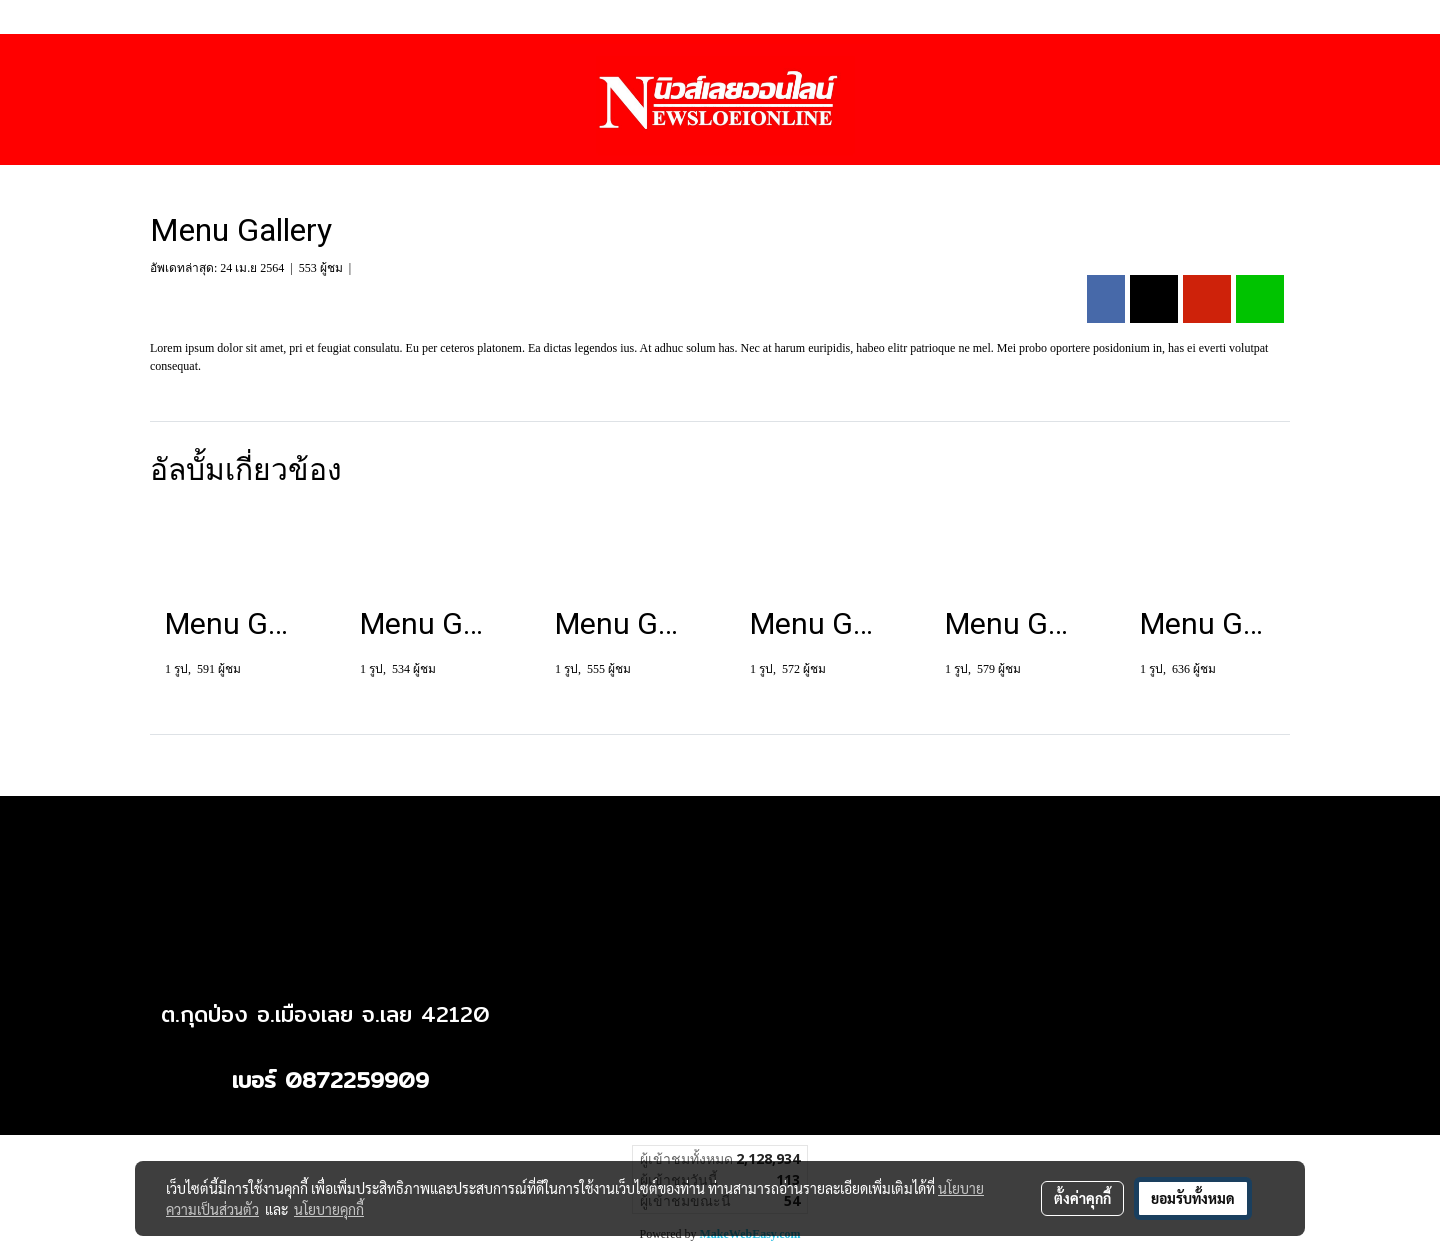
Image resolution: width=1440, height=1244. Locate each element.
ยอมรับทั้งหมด (1193, 1198)
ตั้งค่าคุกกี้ (1082, 1198)
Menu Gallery (396, 267)
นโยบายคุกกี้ (329, 1209)
